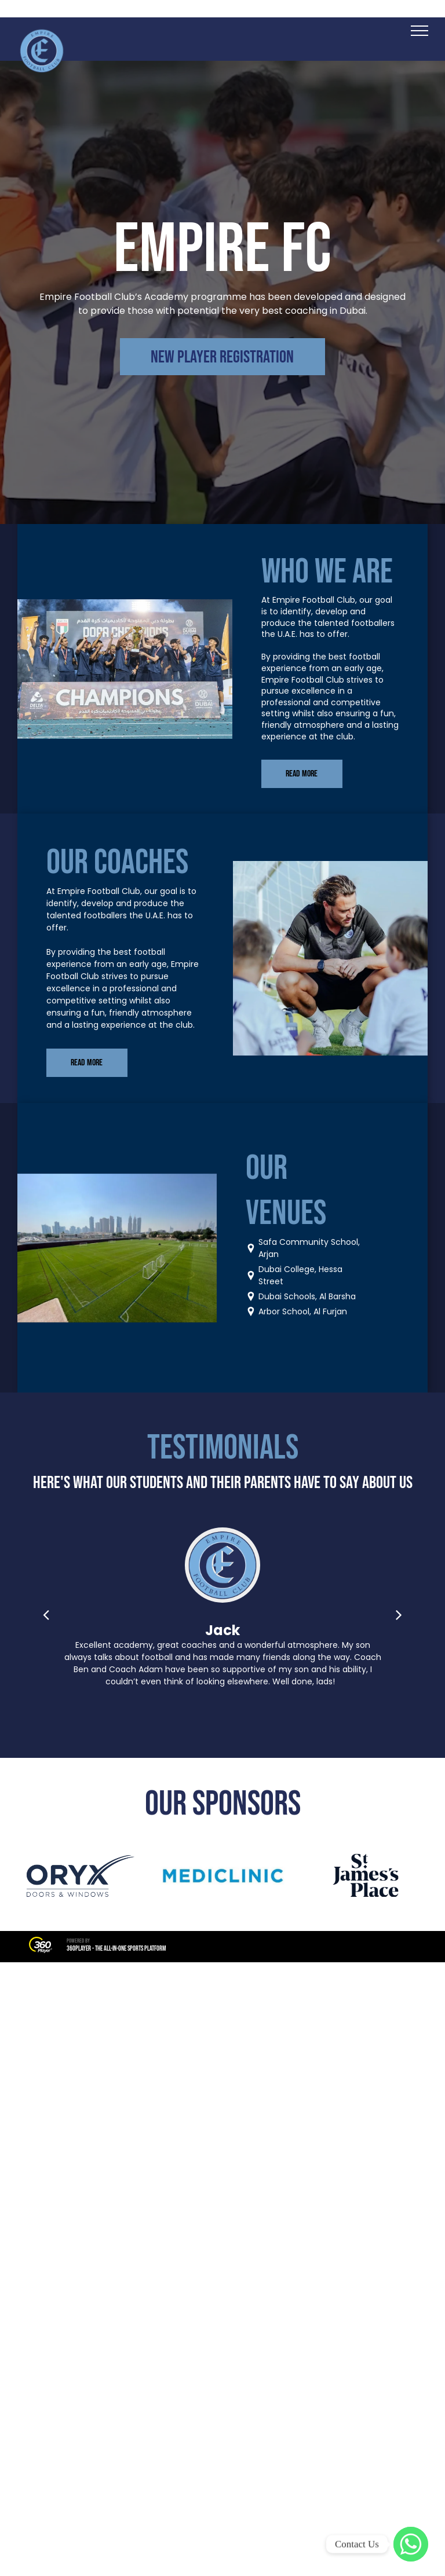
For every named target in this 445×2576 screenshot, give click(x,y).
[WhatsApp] (410, 2544)
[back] (46, 1614)
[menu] (419, 31)
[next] (398, 1614)
